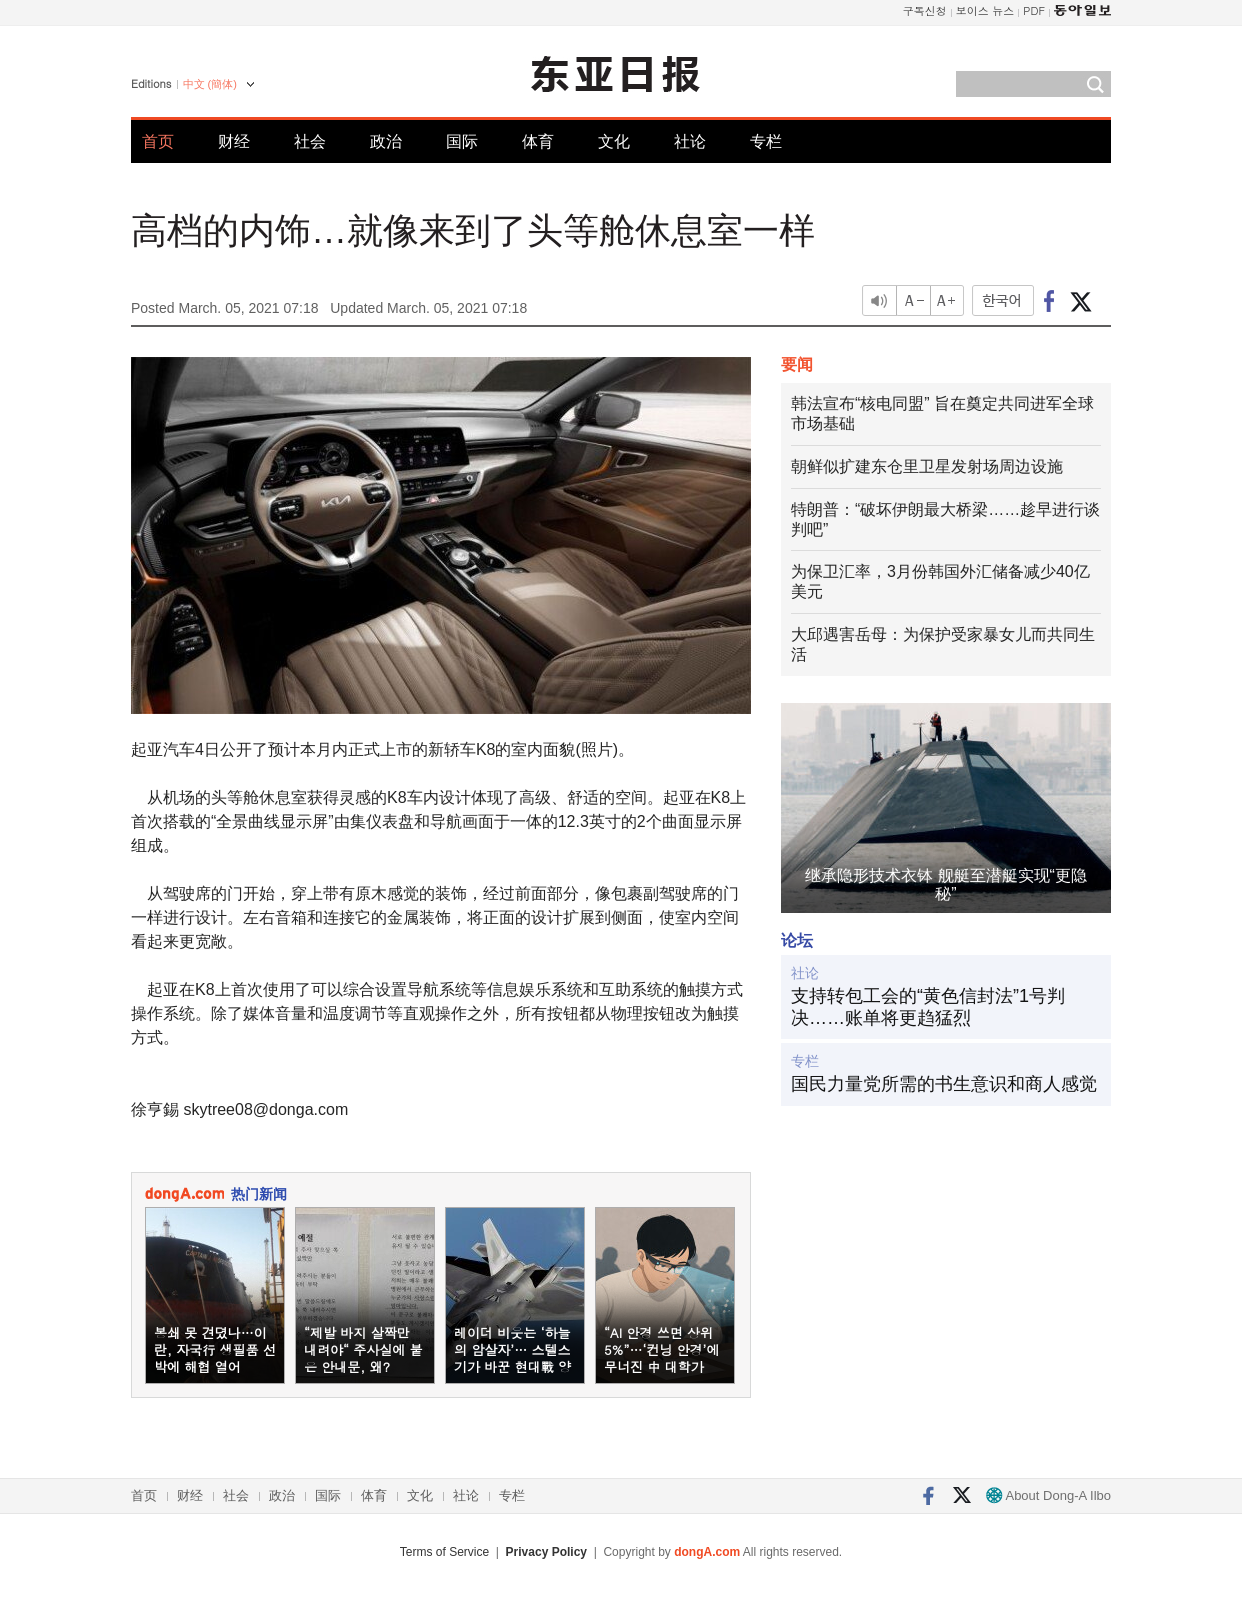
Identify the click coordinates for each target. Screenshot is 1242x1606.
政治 (386, 141)
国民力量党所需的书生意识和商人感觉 (944, 1084)
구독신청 (925, 10)
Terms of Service (444, 1552)
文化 (614, 141)
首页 (158, 141)
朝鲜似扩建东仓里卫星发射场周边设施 (927, 466)
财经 (234, 141)
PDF (1034, 10)
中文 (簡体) (210, 84)
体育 (538, 141)
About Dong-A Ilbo (1048, 1495)
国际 (462, 141)
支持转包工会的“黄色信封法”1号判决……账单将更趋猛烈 (928, 1007)
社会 (310, 141)
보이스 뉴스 (985, 10)
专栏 (766, 141)
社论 (690, 141)
